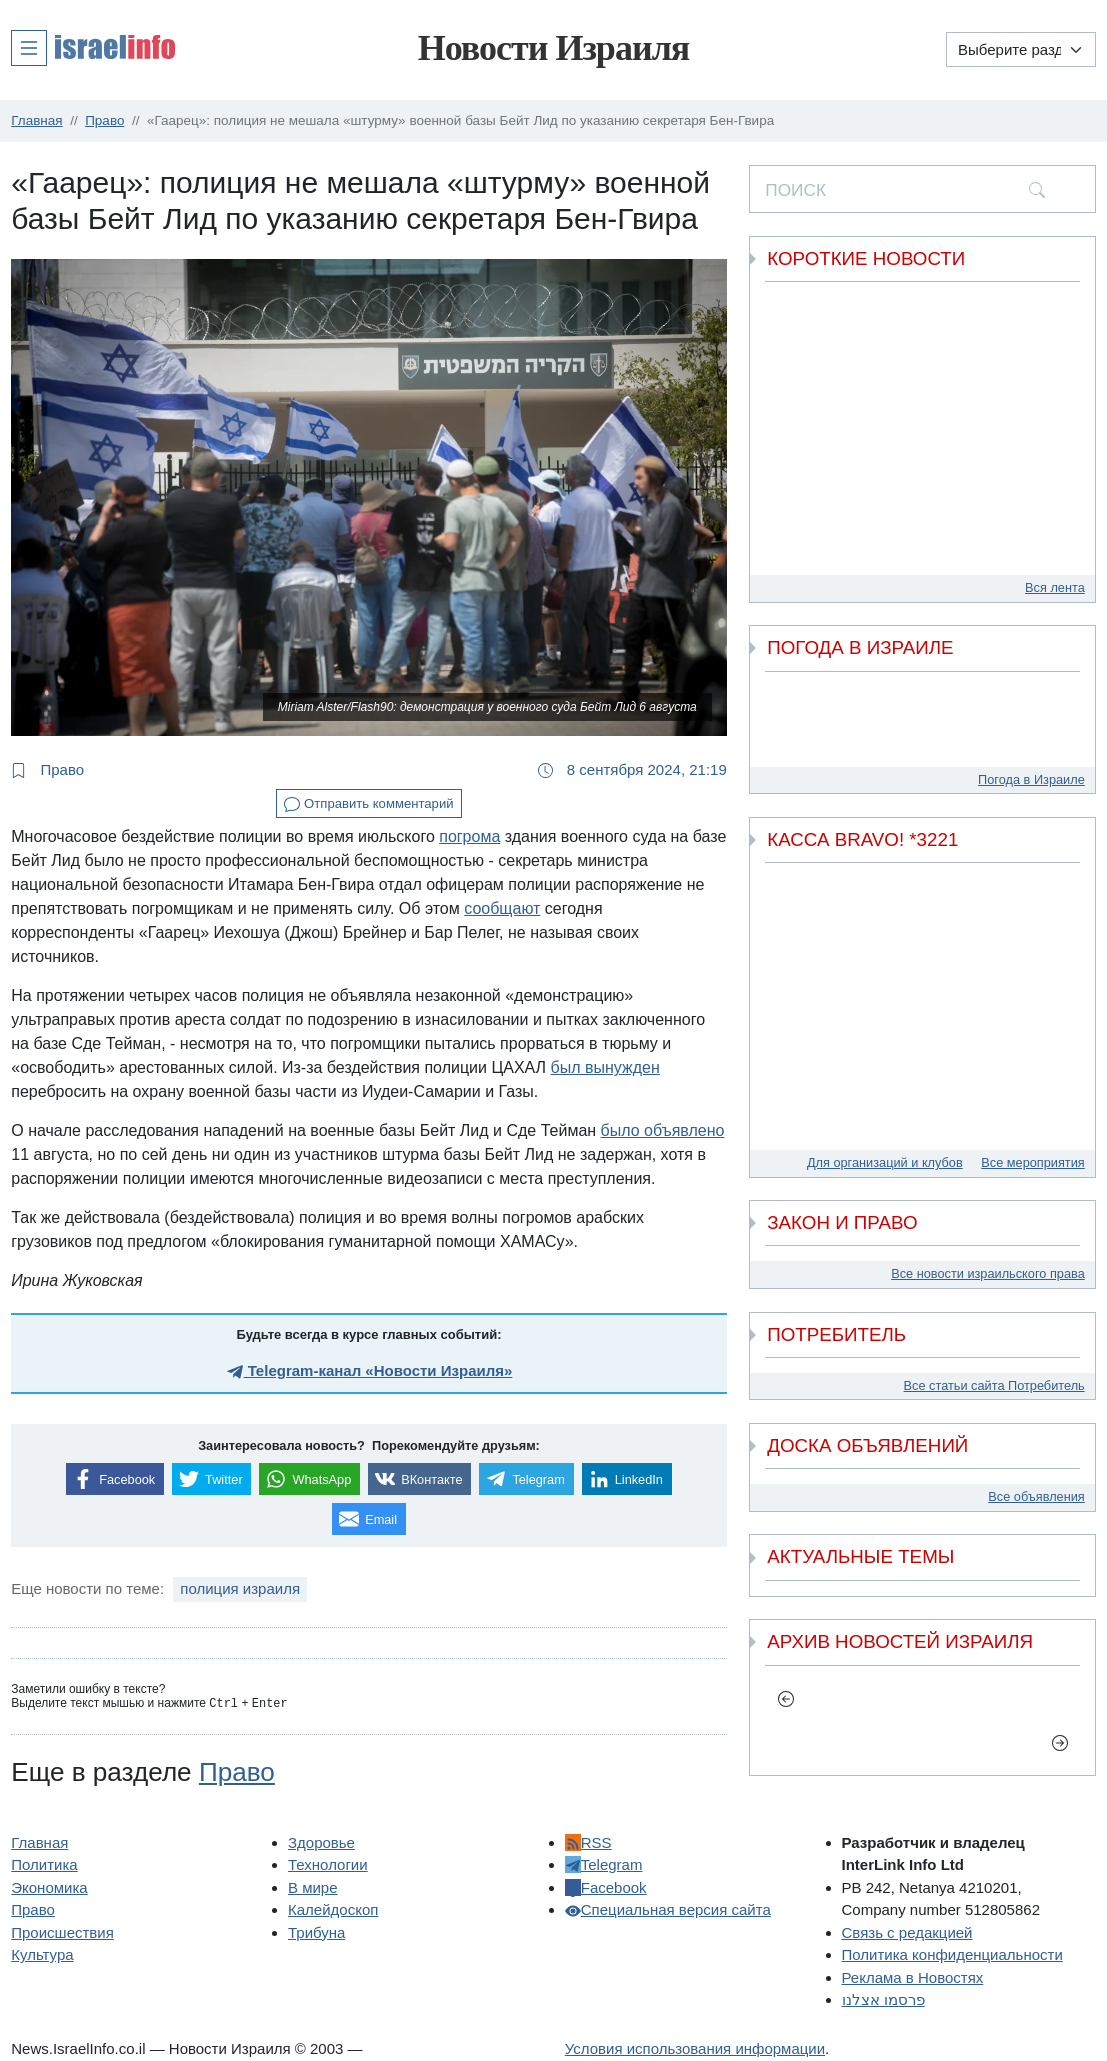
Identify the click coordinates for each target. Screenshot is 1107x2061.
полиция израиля (240, 1588)
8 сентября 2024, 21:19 (632, 770)
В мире (313, 1887)
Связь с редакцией (907, 1932)
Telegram (604, 1864)
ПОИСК (795, 190)
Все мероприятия (1032, 1162)
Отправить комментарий (368, 804)
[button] (93, 47)
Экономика (49, 1887)
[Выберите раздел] (1021, 49)
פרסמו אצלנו (883, 1999)
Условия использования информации (695, 2048)
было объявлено (663, 1130)
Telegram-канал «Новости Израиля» (369, 1370)
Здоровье (321, 1842)
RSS (588, 1842)
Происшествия (62, 1932)
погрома (469, 836)
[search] (1037, 189)
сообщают (502, 908)
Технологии (328, 1864)
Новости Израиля (554, 48)
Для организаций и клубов (885, 1162)
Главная (39, 1842)
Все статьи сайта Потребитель (994, 1385)
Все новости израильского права (988, 1273)
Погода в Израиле (1031, 779)
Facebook (606, 1887)
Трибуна (316, 1932)
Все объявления (1036, 1496)
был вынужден (605, 1067)
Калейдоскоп (333, 1909)
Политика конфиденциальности (952, 1954)
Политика (44, 1864)
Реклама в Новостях (913, 1977)
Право (47, 770)
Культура (42, 1954)
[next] (1059, 1742)
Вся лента (1055, 587)
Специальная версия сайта (668, 1909)
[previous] (785, 1699)
